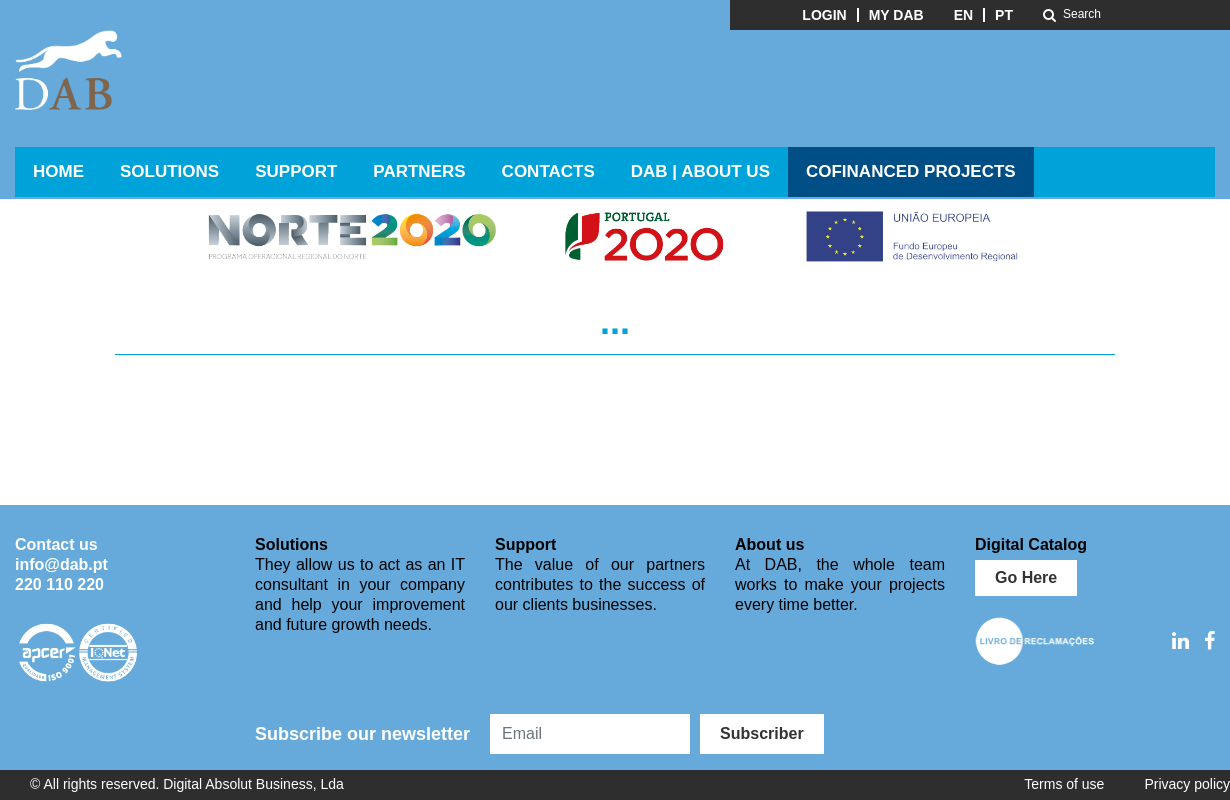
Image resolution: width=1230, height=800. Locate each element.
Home (58, 171)
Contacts (548, 171)
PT (1004, 15)
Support (296, 171)
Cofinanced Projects (911, 171)
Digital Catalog (1031, 544)
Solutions (169, 171)
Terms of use (1064, 784)
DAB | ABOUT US (700, 171)
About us (769, 544)
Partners (419, 171)
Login (824, 15)
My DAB (896, 15)
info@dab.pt (61, 564)
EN (963, 15)
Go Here (1026, 577)
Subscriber (762, 733)
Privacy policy (1187, 784)
